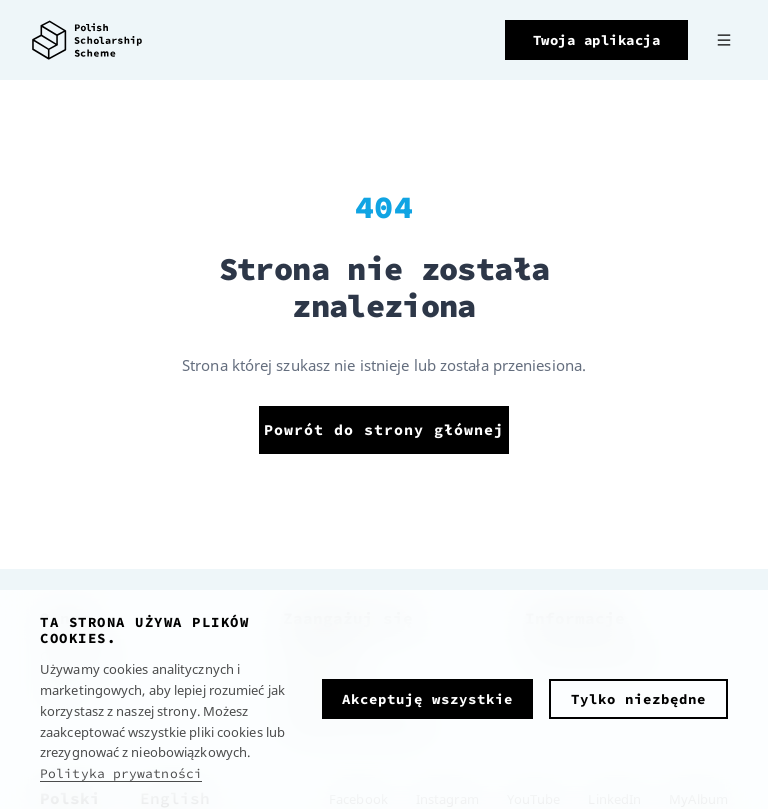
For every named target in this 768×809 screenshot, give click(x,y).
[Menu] (724, 40)
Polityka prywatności (121, 773)
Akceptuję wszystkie (427, 699)
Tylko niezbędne (638, 699)
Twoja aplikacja (597, 40)
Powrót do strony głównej (384, 429)
